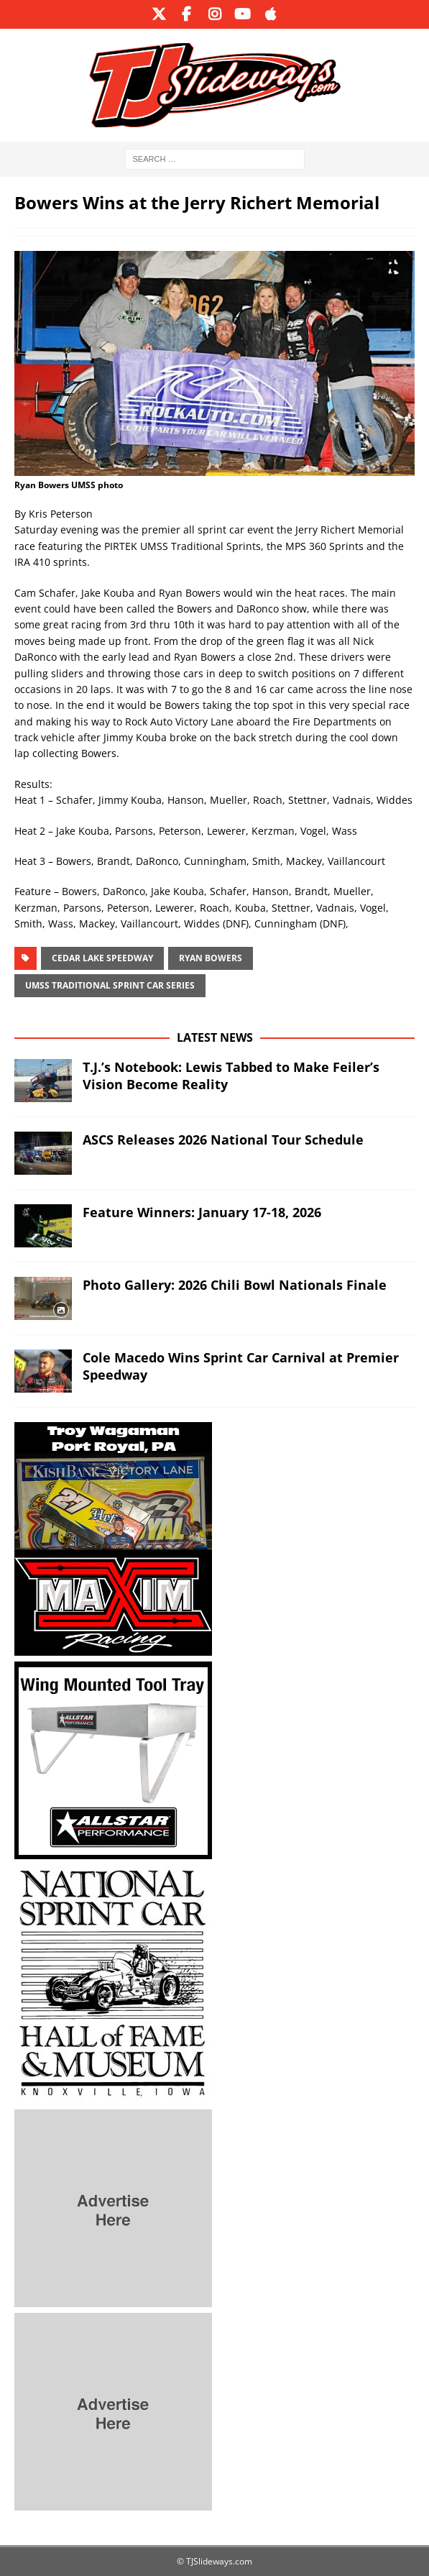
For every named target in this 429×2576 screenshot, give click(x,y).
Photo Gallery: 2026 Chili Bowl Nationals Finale (235, 1284)
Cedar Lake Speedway (102, 958)
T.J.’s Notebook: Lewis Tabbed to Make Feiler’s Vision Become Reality (231, 1075)
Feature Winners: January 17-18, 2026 (202, 1212)
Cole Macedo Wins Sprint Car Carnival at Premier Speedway (241, 1366)
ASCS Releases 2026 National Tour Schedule (223, 1139)
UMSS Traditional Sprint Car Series (110, 985)
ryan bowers (210, 958)
